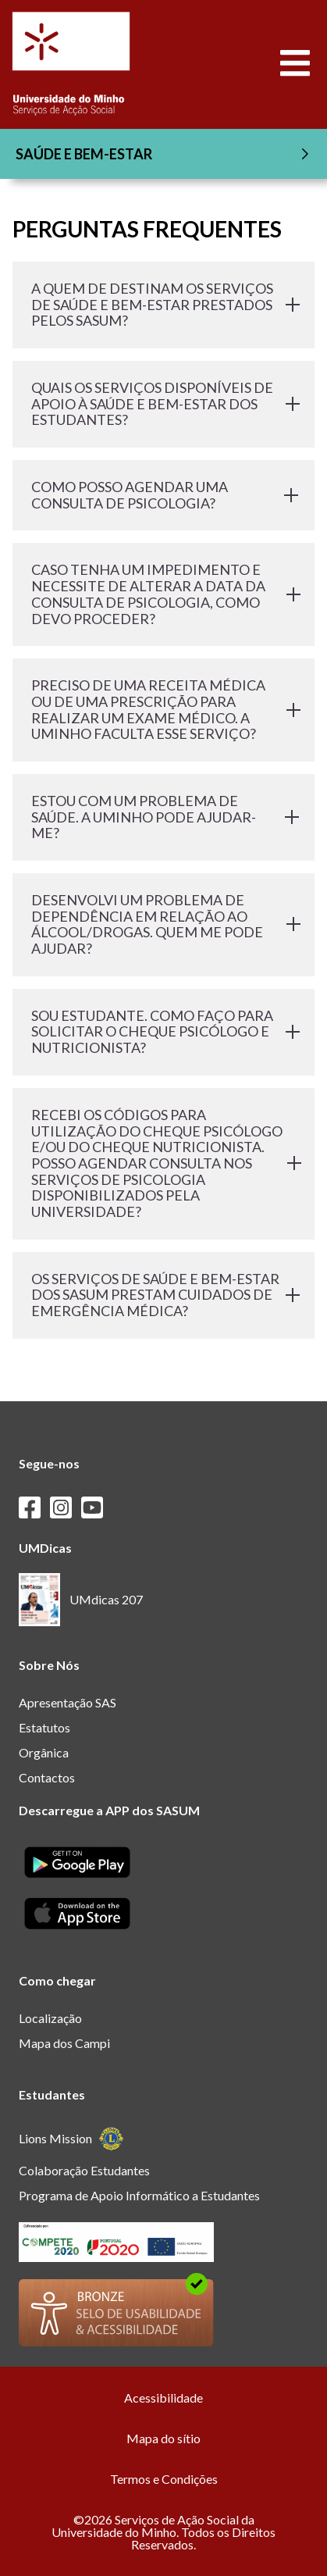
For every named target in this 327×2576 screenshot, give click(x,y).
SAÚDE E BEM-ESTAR (165, 153)
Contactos (47, 1777)
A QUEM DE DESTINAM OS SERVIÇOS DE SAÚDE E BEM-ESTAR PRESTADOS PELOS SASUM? (163, 304)
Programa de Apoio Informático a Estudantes (139, 2195)
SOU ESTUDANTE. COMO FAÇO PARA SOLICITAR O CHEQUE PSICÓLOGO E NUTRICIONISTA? (163, 1031)
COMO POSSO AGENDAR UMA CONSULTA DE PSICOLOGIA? (163, 495)
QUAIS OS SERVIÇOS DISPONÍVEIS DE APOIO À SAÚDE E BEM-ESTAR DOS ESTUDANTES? (163, 403)
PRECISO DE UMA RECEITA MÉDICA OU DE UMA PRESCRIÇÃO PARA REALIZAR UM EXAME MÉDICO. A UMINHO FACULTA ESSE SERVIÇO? (163, 709)
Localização (50, 2017)
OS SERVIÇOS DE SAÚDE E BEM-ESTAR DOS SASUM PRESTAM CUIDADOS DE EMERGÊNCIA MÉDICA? (163, 1294)
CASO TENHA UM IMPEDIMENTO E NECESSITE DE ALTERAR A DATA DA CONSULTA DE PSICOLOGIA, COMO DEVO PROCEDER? (163, 593)
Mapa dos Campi (64, 2042)
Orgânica (44, 1752)
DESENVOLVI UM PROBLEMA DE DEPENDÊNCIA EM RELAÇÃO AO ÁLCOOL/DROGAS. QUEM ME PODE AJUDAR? (163, 924)
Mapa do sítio (163, 2438)
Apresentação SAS (67, 1702)
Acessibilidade (163, 2397)
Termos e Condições (164, 2478)
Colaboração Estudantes (84, 2170)
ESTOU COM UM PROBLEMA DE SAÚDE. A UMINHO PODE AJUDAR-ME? (163, 816)
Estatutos (44, 1727)
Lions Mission (71, 2139)
